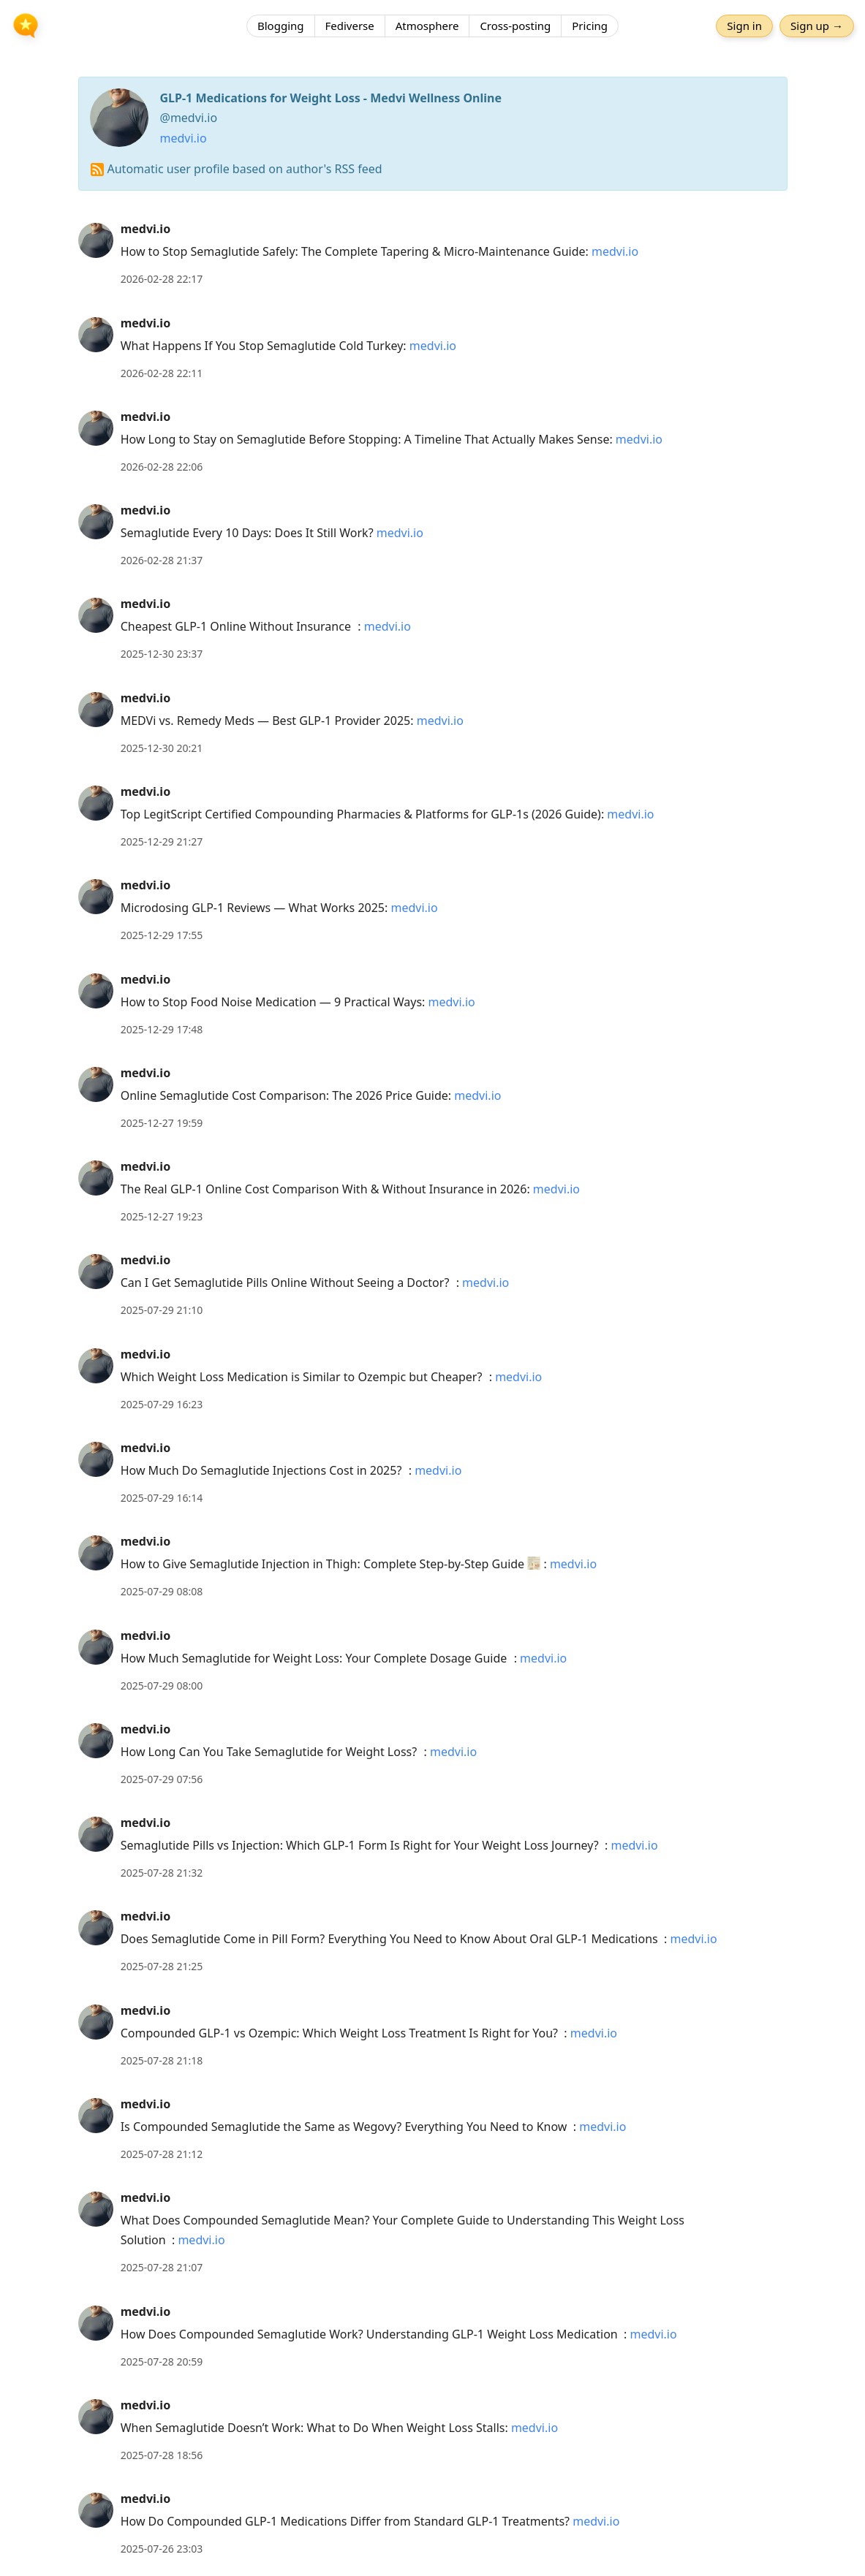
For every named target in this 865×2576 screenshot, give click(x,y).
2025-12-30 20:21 (162, 748)
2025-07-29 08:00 (162, 1685)
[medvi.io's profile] (95, 240)
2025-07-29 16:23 (162, 1404)
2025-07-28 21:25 (162, 1966)
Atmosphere (427, 25)
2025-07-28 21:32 (162, 1873)
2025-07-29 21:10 (162, 1310)
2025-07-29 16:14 (162, 1498)
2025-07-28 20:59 (162, 2361)
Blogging (280, 25)
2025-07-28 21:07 (162, 2267)
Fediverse (349, 25)
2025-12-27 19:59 (162, 1123)
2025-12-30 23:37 (162, 654)
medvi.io (183, 138)
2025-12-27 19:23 (162, 1216)
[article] (432, 254)
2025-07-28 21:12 (162, 2154)
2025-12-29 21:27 (162, 841)
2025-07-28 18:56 (162, 2455)
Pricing (590, 25)
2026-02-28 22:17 (162, 279)
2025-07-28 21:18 (162, 2060)
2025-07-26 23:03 (162, 2549)
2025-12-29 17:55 (162, 935)
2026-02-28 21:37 (162, 560)
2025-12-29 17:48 (162, 1029)
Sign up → (816, 25)
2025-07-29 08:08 (162, 1591)
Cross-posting (515, 25)
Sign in (744, 25)
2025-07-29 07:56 (162, 1779)
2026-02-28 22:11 (162, 373)
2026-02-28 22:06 (162, 467)
